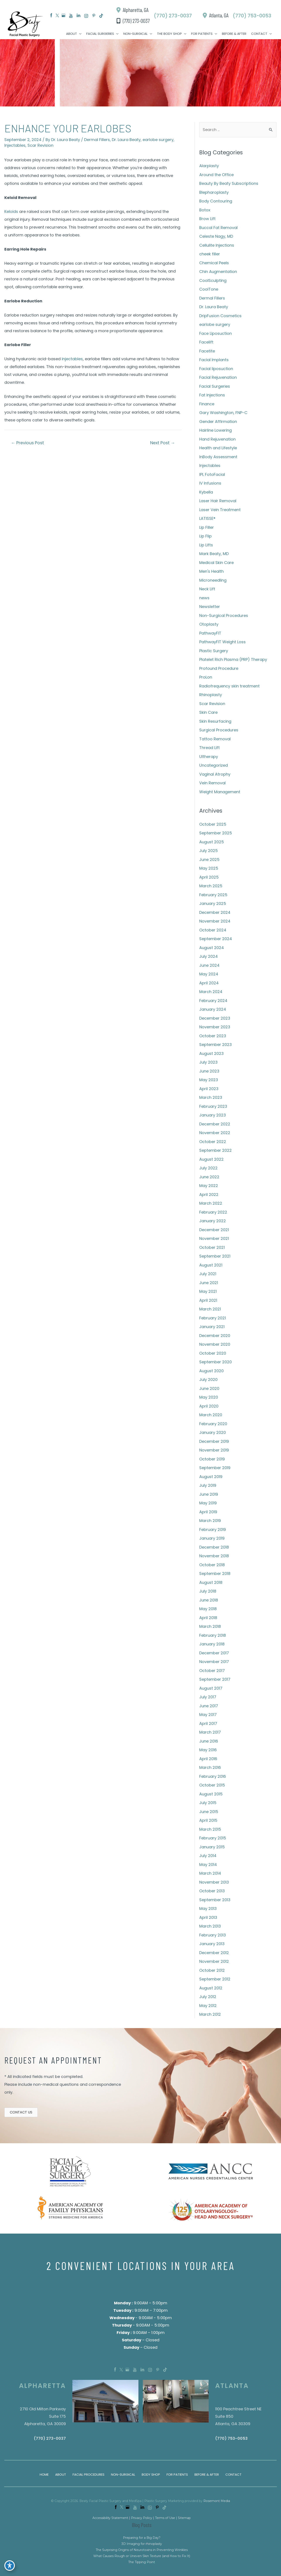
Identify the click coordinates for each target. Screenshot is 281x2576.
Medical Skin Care (216, 562)
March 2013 (210, 1926)
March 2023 (210, 1097)
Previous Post (27, 443)
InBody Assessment (218, 457)
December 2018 (214, 1547)
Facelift (206, 342)
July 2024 (208, 956)
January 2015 (212, 1847)
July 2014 (207, 1855)
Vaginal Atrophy (214, 774)
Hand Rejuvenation (217, 439)
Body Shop (151, 2474)
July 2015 (207, 1802)
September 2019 (214, 1467)
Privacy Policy (141, 2518)
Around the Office (216, 174)
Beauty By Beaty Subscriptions (228, 183)
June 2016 (208, 1741)
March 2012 (210, 2014)
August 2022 (211, 1159)
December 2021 (214, 1229)
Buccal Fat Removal (218, 227)
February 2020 (213, 1423)
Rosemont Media (216, 2501)
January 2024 (212, 1009)
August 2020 (211, 1371)
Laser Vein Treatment (220, 509)
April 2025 (209, 877)
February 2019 (212, 1529)
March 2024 (210, 991)
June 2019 (208, 1494)
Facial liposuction (216, 368)
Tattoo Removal (215, 739)
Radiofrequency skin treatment (229, 686)
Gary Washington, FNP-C (223, 412)
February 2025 (213, 894)
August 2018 (210, 1582)
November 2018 (214, 1556)
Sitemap (184, 2518)
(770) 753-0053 (252, 15)
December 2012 (214, 1952)
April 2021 (208, 1300)
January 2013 (212, 1943)
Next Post (162, 443)
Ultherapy (208, 756)
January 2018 (212, 1644)
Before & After (206, 2474)
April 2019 (208, 1512)
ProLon (205, 677)
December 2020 (214, 1335)
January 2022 (212, 1221)
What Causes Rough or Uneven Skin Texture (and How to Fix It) (141, 2556)
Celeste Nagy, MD (216, 236)
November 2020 (214, 1344)
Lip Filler (206, 527)
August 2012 (210, 1988)
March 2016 (210, 1767)
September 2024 (215, 938)
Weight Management (219, 792)
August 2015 (211, 1794)
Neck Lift (207, 589)
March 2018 (210, 1626)
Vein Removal (212, 783)
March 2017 (210, 1732)
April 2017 (208, 1723)
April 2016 (208, 1758)
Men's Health (211, 571)
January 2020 (212, 1432)
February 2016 (212, 1776)
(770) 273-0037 (133, 20)
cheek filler (209, 254)
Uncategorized (213, 765)
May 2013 (208, 1908)
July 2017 (207, 1697)
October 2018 (212, 1564)
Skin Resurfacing (215, 721)
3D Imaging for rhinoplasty (141, 2544)
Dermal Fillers (97, 139)
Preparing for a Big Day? (141, 2538)
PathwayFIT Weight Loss (222, 642)
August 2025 (211, 842)
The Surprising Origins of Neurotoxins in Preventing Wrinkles (142, 2550)
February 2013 (212, 1935)
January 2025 (212, 903)
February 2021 (212, 1318)
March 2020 (210, 1415)
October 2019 (212, 1459)
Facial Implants (214, 359)
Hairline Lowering (215, 430)
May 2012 (208, 2005)
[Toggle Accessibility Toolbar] (9, 2565)
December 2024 (214, 912)
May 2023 (208, 1080)
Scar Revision (40, 145)
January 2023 (212, 1115)
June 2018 (208, 1600)
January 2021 (212, 1326)
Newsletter (209, 606)
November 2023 (214, 1027)
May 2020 (208, 1397)
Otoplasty (208, 624)
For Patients (177, 2474)
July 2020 (208, 1379)
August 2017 (210, 1688)
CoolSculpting (213, 280)
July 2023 (208, 1062)
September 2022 (215, 1150)
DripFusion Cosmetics (220, 315)
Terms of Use (165, 2518)
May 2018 (208, 1608)
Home (44, 2474)
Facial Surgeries (214, 386)
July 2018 (207, 1591)
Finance (206, 404)
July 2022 (208, 1168)
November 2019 (214, 1450)
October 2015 (212, 1785)
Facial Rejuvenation (218, 377)
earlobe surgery (158, 139)
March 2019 (210, 1520)
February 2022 (213, 1212)
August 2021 (210, 1265)
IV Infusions (210, 483)
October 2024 (212, 930)
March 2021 (210, 1309)
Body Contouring (215, 201)
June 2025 (209, 859)
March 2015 (210, 1829)
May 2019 (208, 1503)
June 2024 (209, 965)
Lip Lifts (206, 545)
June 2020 (209, 1388)
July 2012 (207, 1996)
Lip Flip (205, 536)
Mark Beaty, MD (214, 553)
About (60, 2474)
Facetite (207, 351)
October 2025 (212, 824)
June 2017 (208, 1706)
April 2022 (208, 1194)
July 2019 (207, 1485)
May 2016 (208, 1750)
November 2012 (214, 1961)
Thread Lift (209, 747)
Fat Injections (212, 395)
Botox (204, 210)
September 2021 (214, 1256)
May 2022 (208, 1185)
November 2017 (214, 1661)
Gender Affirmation (218, 421)
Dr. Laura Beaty (126, 139)
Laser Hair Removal (217, 500)
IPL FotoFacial (212, 474)
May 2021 (208, 1291)
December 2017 (214, 1653)
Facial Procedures (88, 2474)
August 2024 (211, 947)
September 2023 (215, 1044)
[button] (21, 2112)
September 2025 (215, 833)
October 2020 (212, 1353)
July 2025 (208, 850)
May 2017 (208, 1714)
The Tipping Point (141, 2562)
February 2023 (213, 1106)
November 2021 (214, 1238)
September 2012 (214, 1979)
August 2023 (211, 1053)
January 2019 (212, 1538)
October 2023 (212, 1036)
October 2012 (212, 1970)
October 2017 (212, 1670)
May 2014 (208, 1864)
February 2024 (213, 1000)
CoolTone (208, 289)
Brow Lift (207, 218)
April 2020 (208, 1406)
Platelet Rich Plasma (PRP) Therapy (233, 659)
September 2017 (214, 1679)
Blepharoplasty (214, 192)
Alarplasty (209, 165)
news (204, 598)
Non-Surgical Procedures (223, 615)
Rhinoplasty (210, 694)
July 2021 (207, 1273)
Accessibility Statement (110, 2518)
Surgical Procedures (218, 730)
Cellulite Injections (216, 245)
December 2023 (214, 1018)
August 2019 (210, 1476)
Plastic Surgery (213, 650)
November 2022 (214, 1132)
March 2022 (210, 1203)
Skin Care (208, 712)
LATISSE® (207, 518)
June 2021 (208, 1282)
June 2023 (209, 1071)
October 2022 (212, 1141)
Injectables (15, 145)
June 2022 (209, 1177)
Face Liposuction (215, 333)
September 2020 (215, 1362)
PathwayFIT (210, 633)
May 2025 (208, 868)
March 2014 (210, 1873)
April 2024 (209, 983)
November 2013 (214, 1882)
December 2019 (214, 1441)
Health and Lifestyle (218, 448)
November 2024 (214, 921)
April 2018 (208, 1617)
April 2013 (208, 1917)
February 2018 (212, 1635)
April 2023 (208, 1088)
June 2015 (208, 1811)
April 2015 (208, 1820)
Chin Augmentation (218, 271)
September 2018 (214, 1573)
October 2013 (212, 1891)
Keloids (11, 211)
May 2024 (208, 974)
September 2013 (214, 1900)
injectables (72, 359)
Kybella (206, 492)
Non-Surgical (123, 2474)
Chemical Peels (214, 263)
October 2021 (212, 1247)
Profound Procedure (218, 668)
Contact (233, 2474)
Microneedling (213, 580)
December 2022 (214, 1124)
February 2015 (212, 1838)
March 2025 (210, 886)
